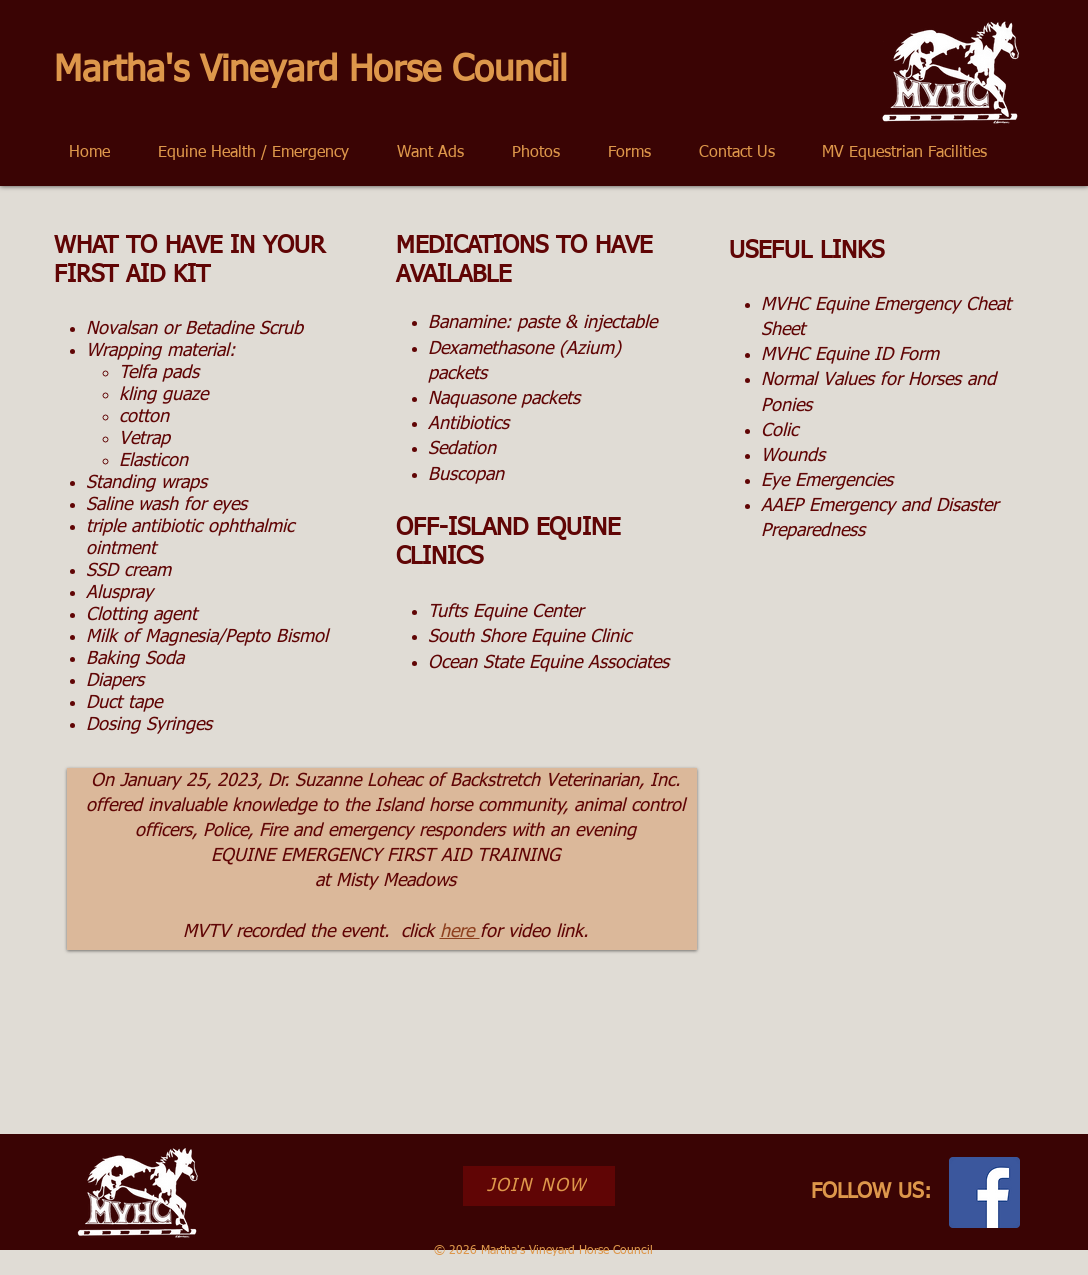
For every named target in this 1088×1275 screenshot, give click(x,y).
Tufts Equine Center (505, 612)
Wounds (793, 456)
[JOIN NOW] (539, 1186)
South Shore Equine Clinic (529, 637)
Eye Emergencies (827, 481)
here (460, 932)
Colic (779, 431)
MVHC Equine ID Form (850, 355)
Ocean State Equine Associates (548, 663)
